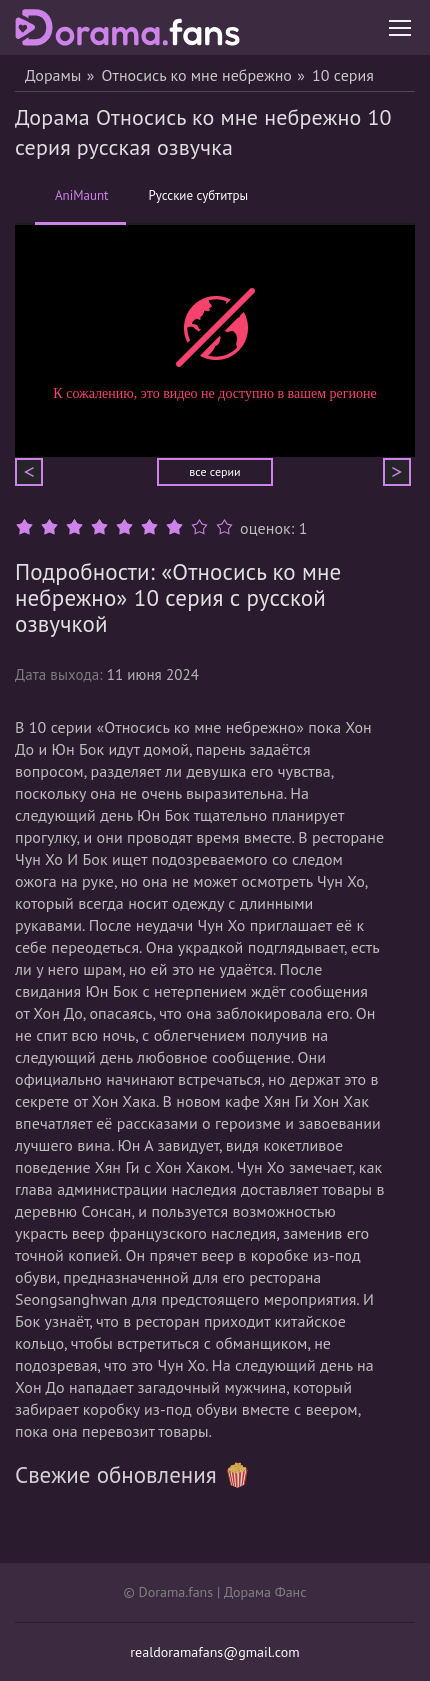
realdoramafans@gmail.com (214, 1652)
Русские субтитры (198, 196)
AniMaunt (81, 205)
